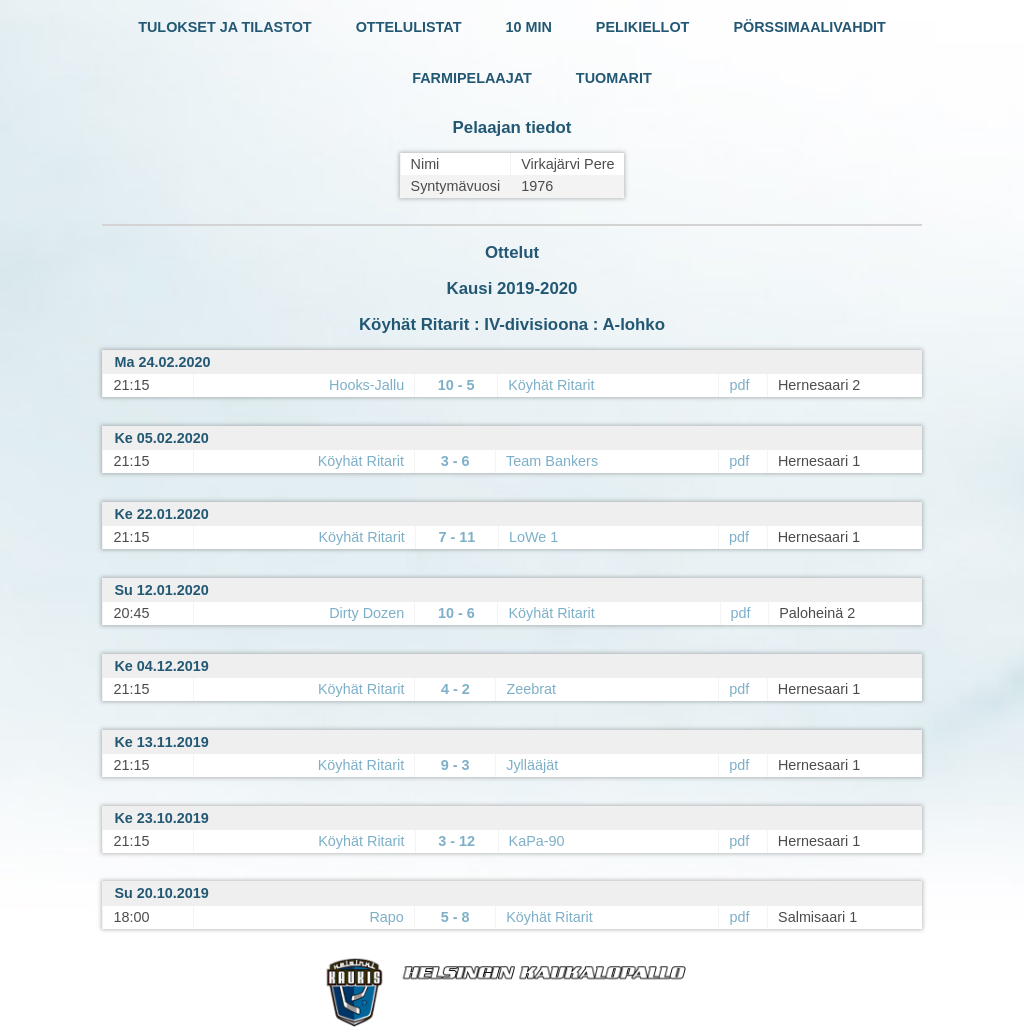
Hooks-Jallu (366, 385)
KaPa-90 (537, 841)
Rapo (386, 917)
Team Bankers (552, 461)
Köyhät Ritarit (551, 385)
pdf (739, 385)
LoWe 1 (533, 537)
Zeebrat (531, 689)
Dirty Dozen (366, 613)
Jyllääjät (532, 765)
